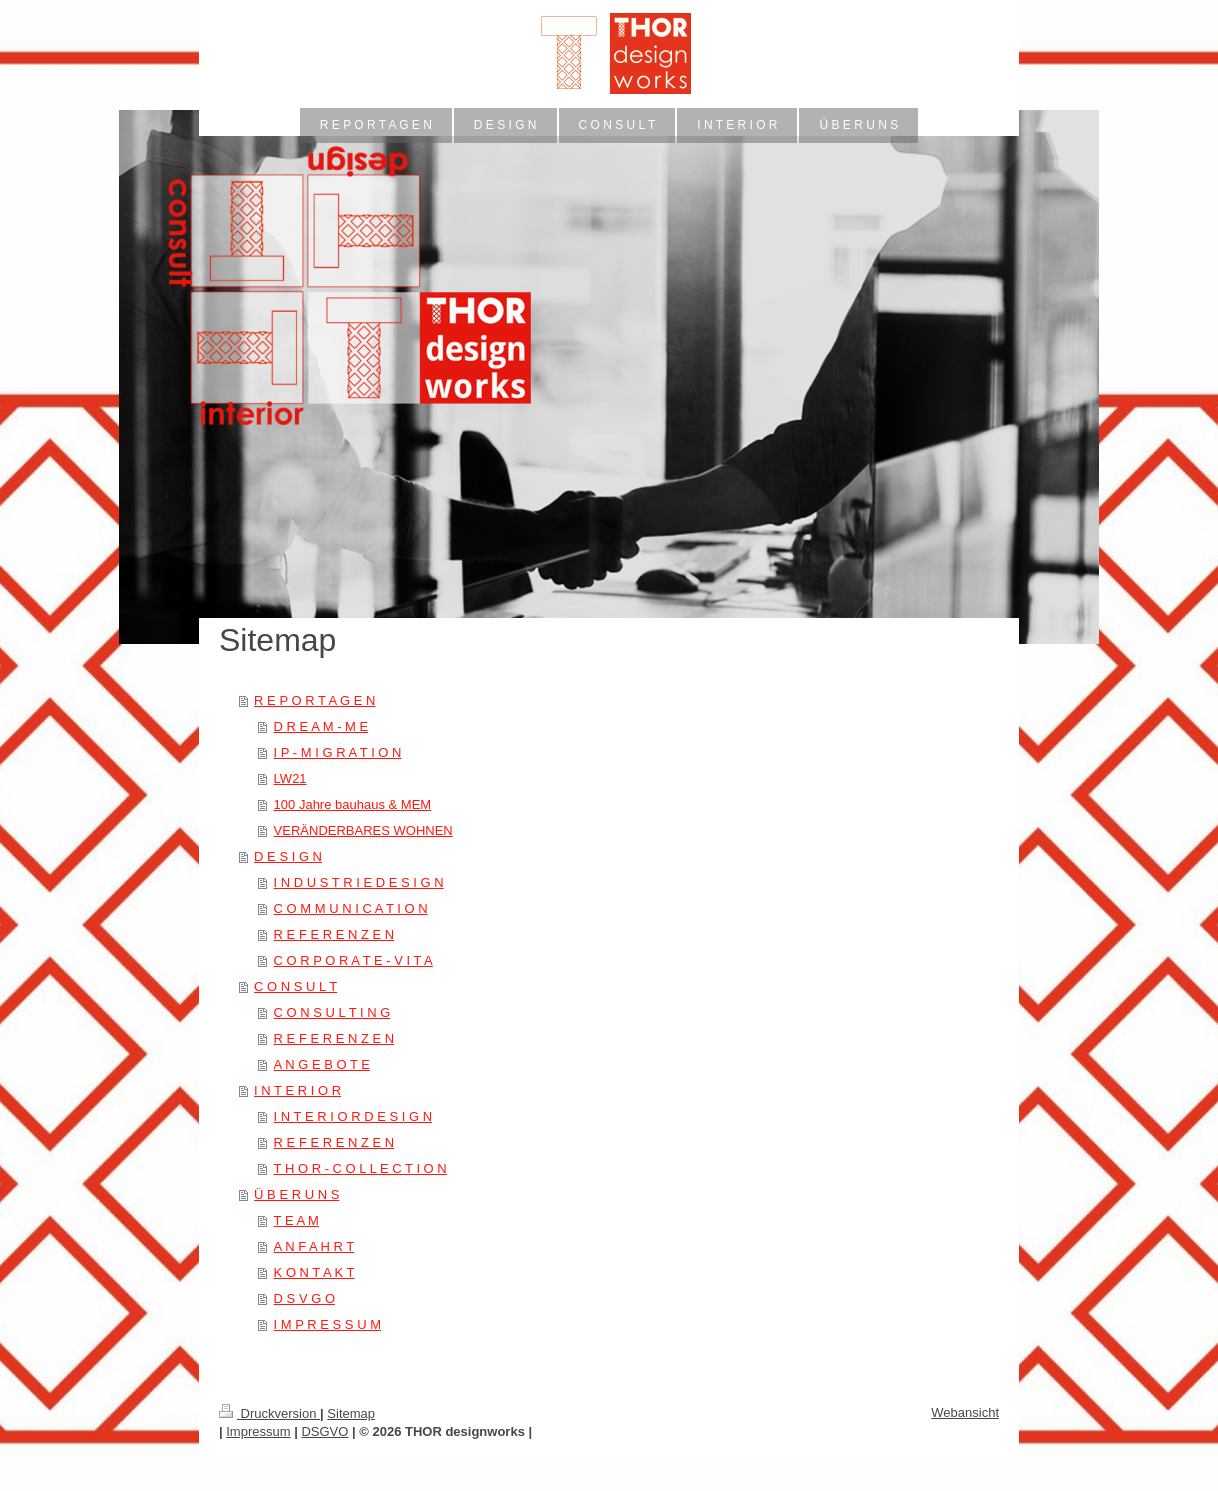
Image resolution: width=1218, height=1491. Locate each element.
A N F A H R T (314, 1246)
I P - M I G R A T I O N (338, 752)
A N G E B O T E (322, 1064)
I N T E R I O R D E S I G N (353, 1116)
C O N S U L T (295, 986)
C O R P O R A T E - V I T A (353, 960)
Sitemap (351, 1413)
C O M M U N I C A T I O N (351, 908)
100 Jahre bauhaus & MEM (353, 804)
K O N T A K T (314, 1272)
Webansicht (965, 1412)
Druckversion (269, 1413)
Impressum (258, 1431)
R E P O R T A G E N (314, 700)
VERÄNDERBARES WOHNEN (363, 830)
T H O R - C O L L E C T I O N (360, 1168)
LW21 (290, 778)
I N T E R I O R (297, 1090)
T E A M (296, 1220)
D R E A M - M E (321, 726)
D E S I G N (288, 856)
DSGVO (324, 1431)
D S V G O (304, 1298)
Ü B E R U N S (296, 1194)
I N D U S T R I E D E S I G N (359, 882)
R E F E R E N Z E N (334, 934)
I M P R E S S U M (327, 1324)
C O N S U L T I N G (332, 1012)
